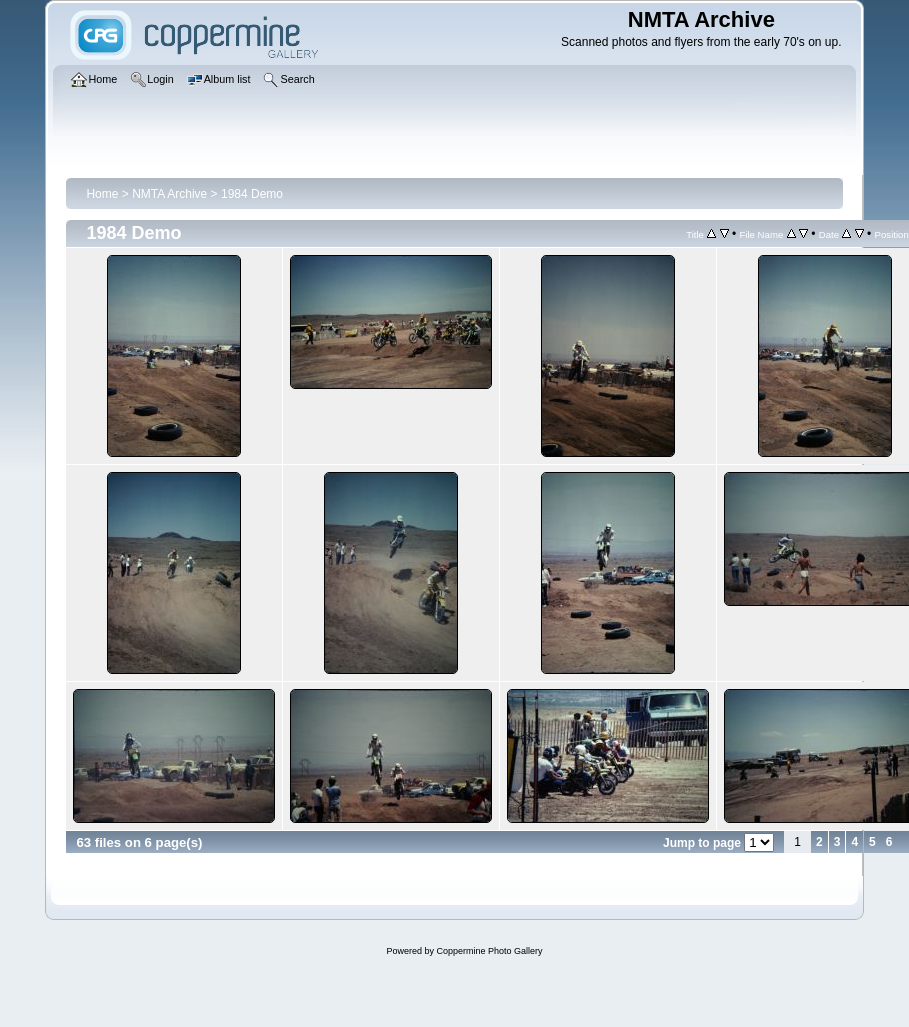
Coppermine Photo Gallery (489, 951)
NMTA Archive (169, 194)
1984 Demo (252, 194)
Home (102, 194)
